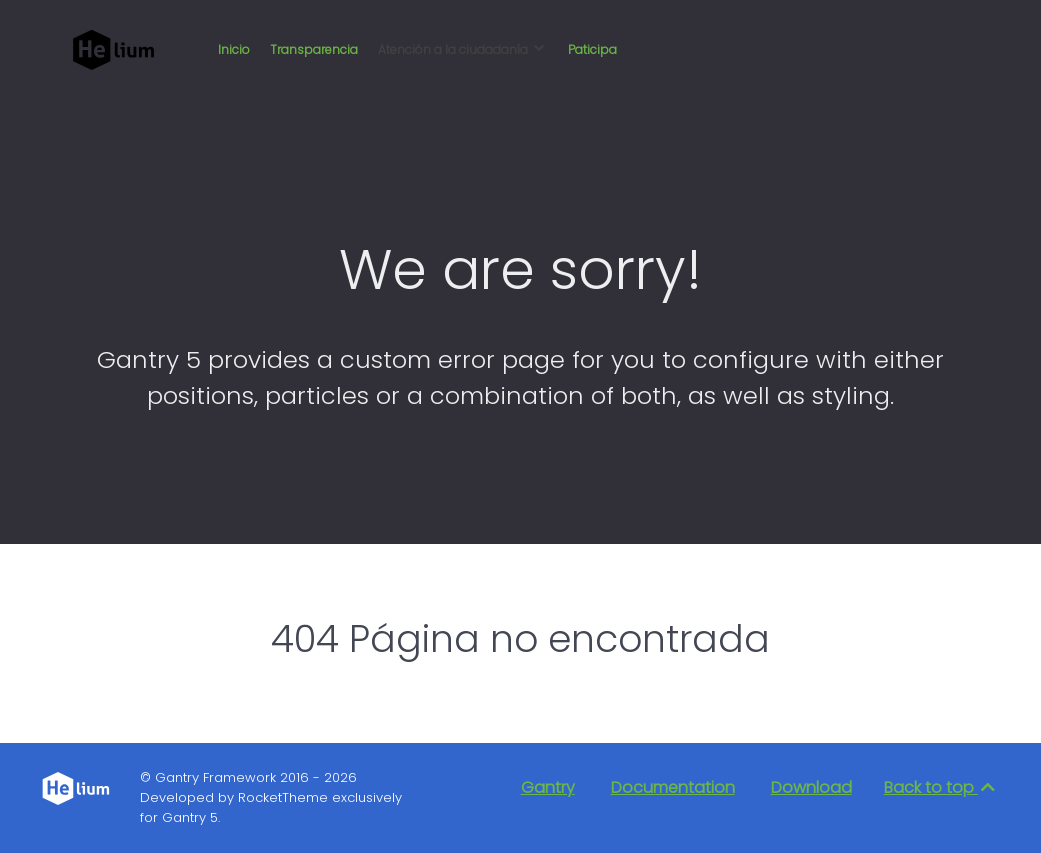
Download (811, 787)
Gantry (548, 787)
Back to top (941, 787)
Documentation (673, 787)
